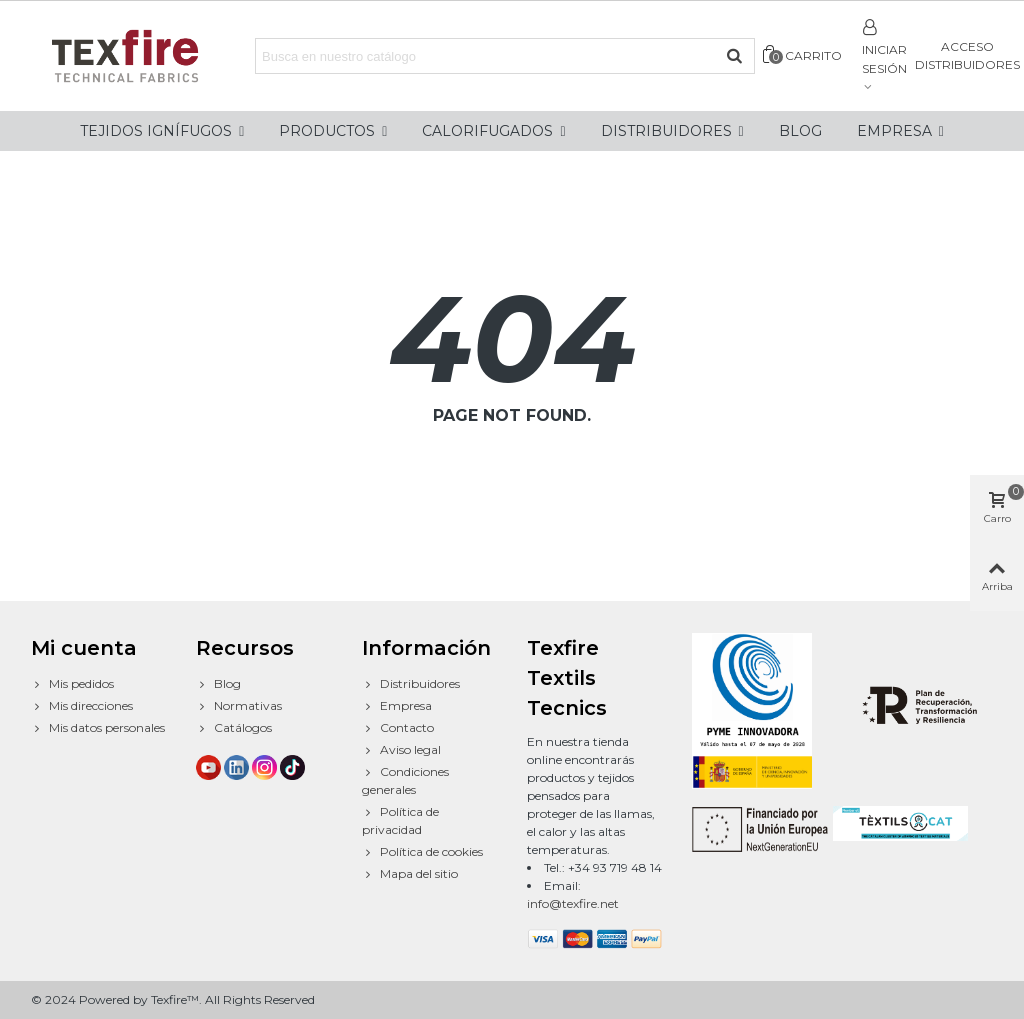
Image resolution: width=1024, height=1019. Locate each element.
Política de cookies (422, 852)
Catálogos (234, 728)
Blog (218, 684)
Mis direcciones (82, 706)
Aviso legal (401, 750)
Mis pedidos (72, 684)
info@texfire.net (573, 903)
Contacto (398, 728)
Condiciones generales (405, 780)
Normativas (239, 706)
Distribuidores (411, 684)
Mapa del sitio (410, 874)
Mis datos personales (98, 728)
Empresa (397, 706)
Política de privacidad (400, 820)
